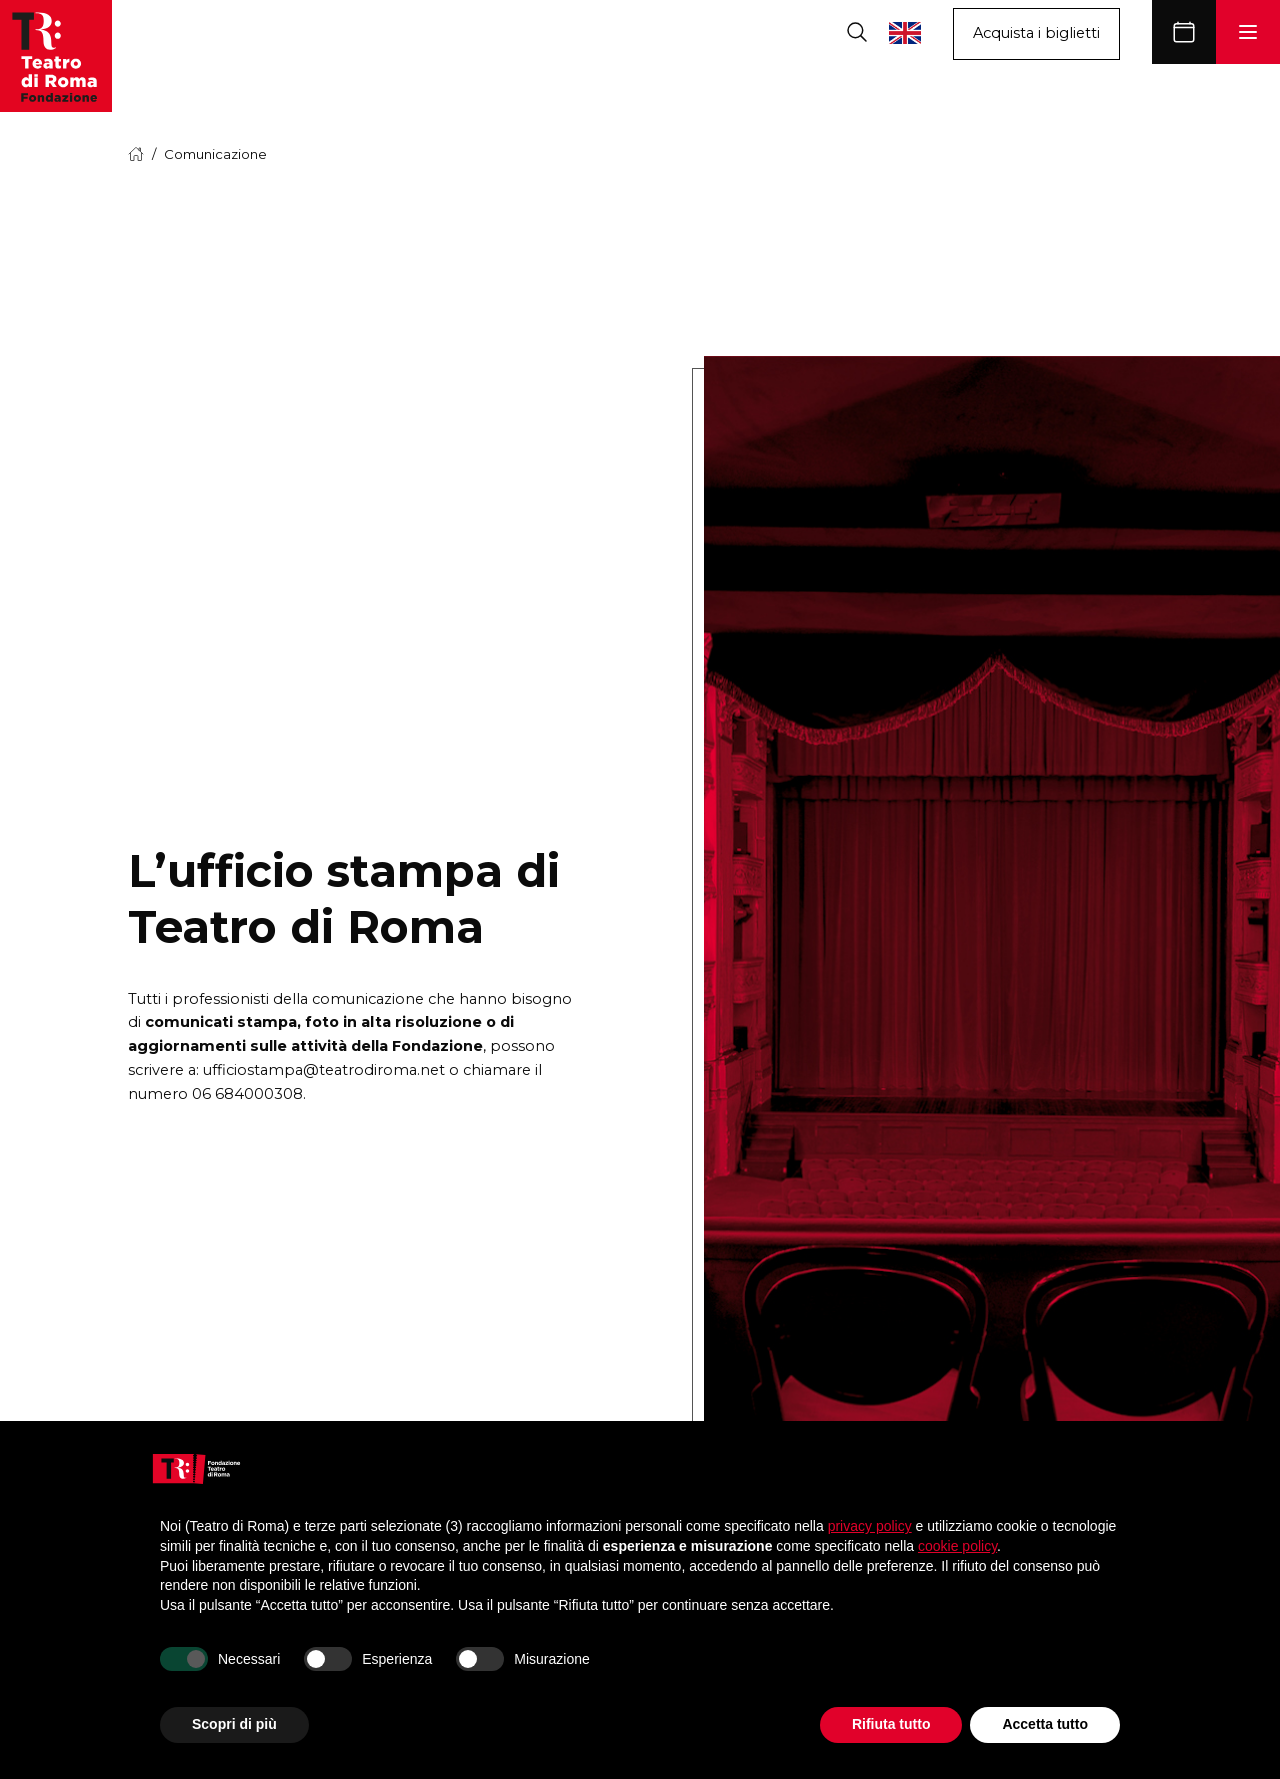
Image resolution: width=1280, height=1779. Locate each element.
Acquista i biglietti (1036, 33)
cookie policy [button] (957, 1546)
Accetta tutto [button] (1045, 1724)
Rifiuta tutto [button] (891, 1724)
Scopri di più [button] (234, 1724)
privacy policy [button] (870, 1526)
